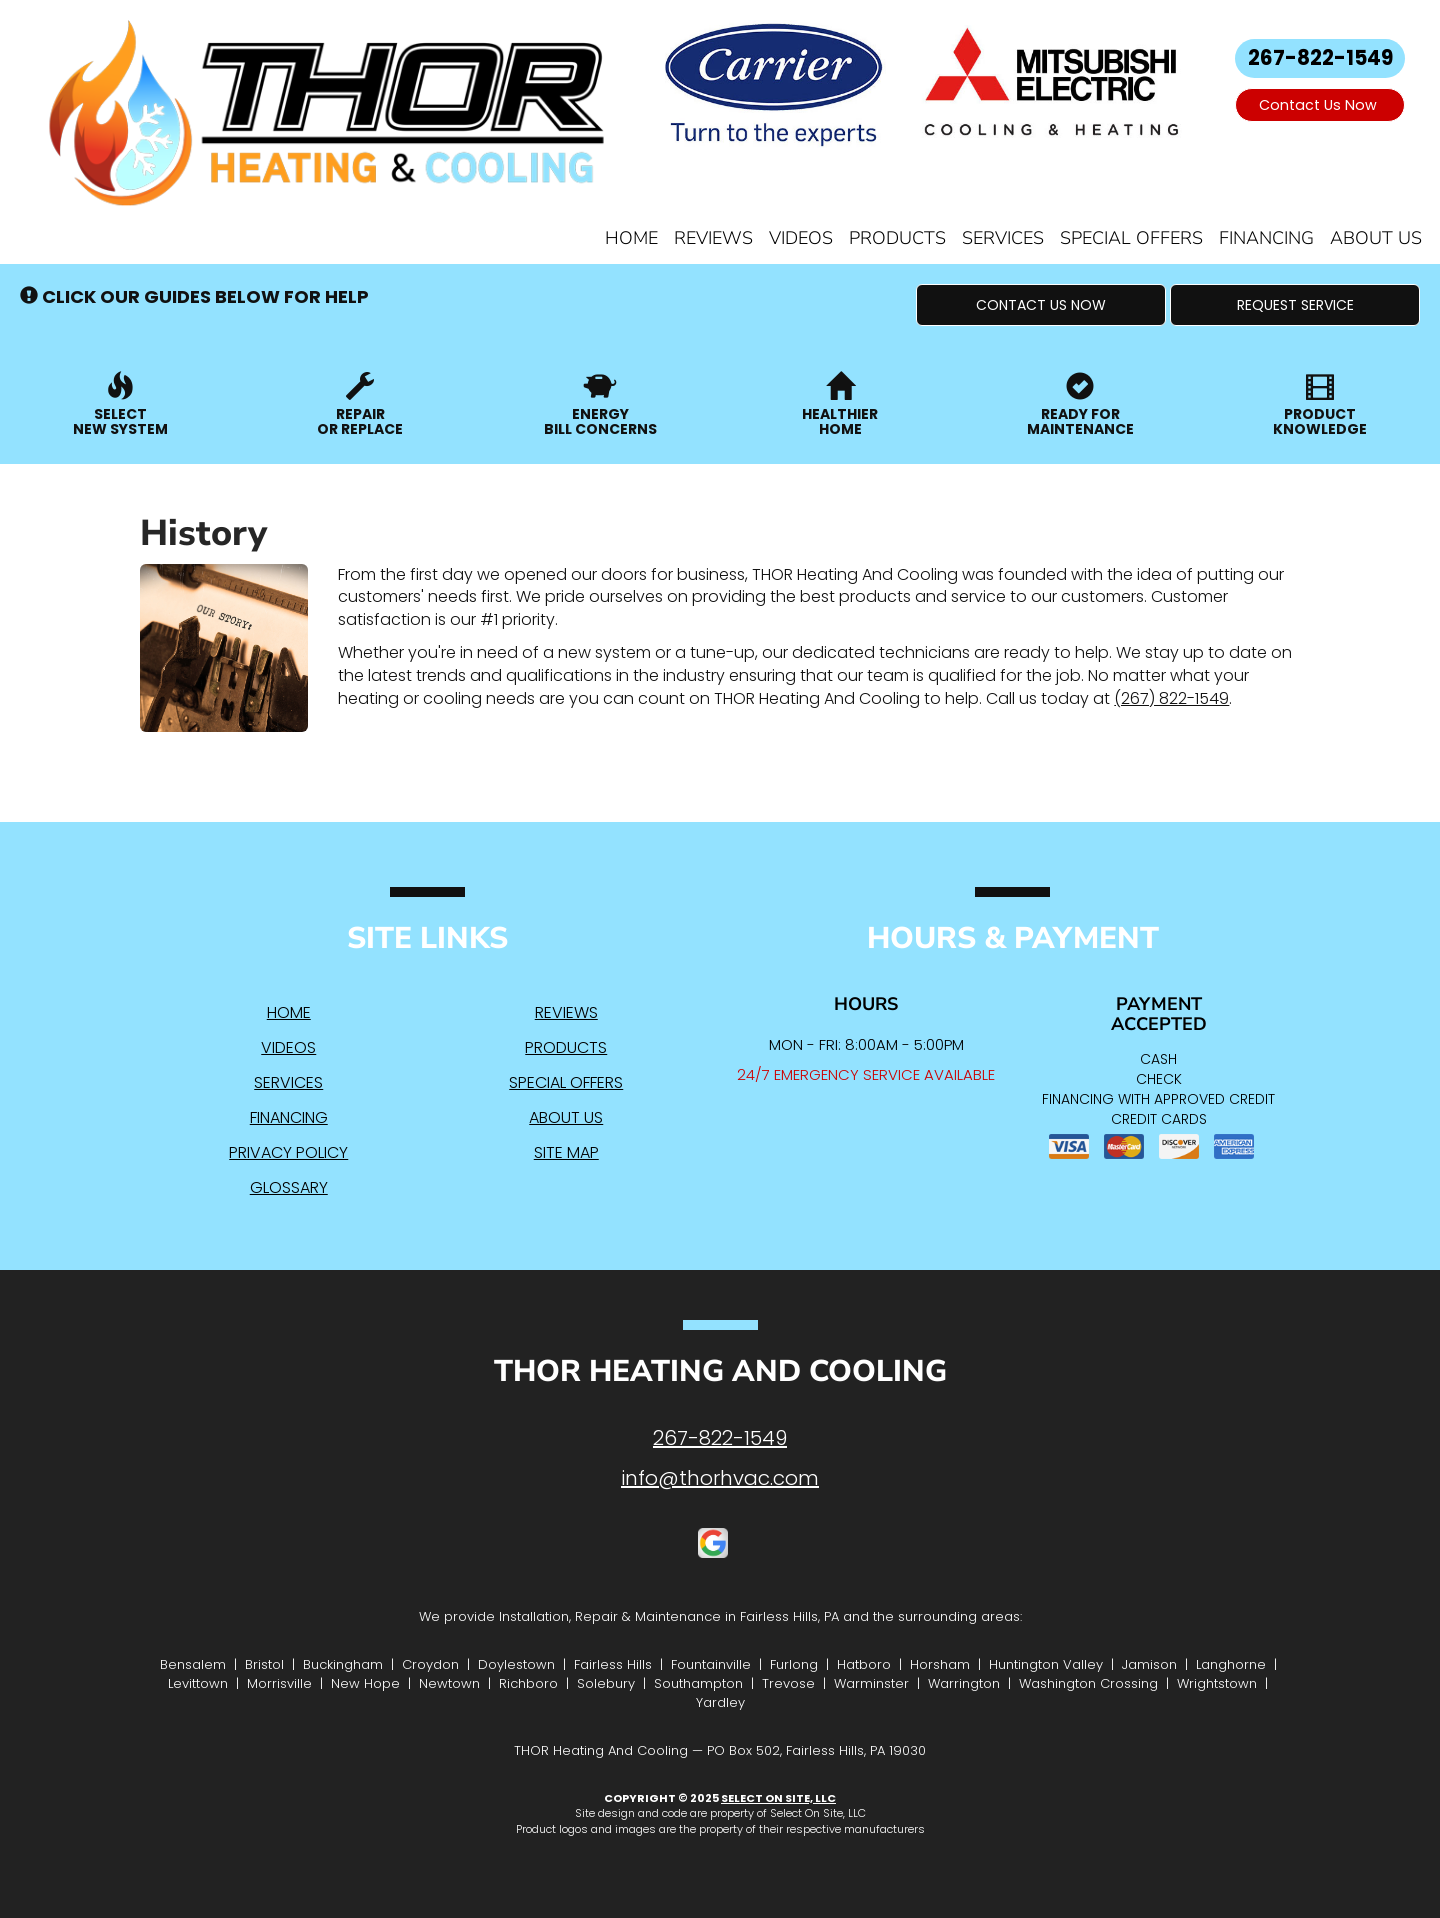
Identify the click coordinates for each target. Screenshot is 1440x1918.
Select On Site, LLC (778, 1798)
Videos (801, 238)
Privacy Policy (288, 1152)
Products (897, 238)
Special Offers (1131, 238)
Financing (1266, 238)
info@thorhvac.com (720, 1478)
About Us (1376, 238)
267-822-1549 (720, 1438)
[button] (1041, 305)
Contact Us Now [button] (1320, 105)
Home (631, 238)
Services (1003, 238)
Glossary (289, 1187)
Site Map (566, 1152)
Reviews (713, 238)
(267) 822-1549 (1171, 698)
